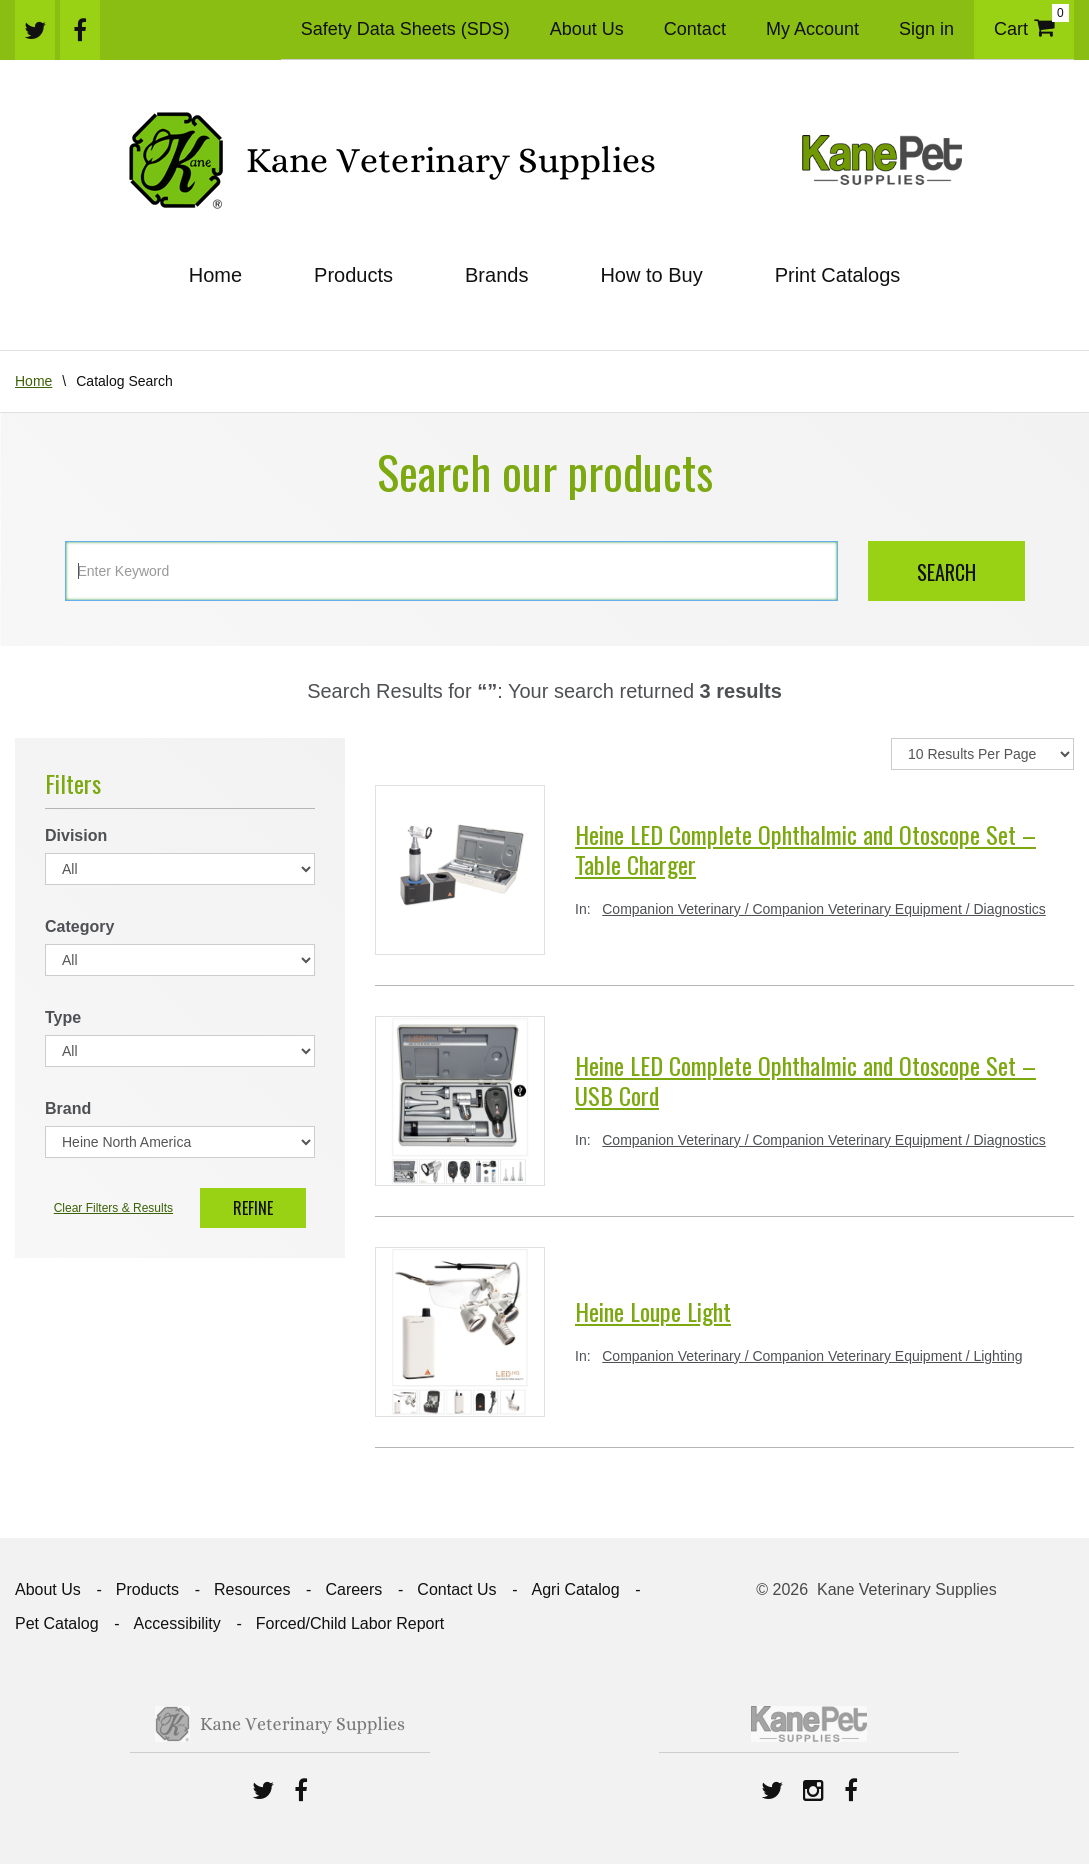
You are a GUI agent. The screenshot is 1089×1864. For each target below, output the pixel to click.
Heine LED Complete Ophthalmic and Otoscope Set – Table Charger (805, 849)
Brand (68, 1108)
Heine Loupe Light (653, 1311)
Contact (695, 29)
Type (63, 1017)
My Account (812, 29)
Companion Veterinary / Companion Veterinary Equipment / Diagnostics (824, 909)
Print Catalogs (838, 275)
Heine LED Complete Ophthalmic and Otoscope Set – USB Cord (805, 1080)
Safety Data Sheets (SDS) (405, 29)
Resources (252, 1589)
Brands (496, 275)
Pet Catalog (57, 1623)
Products (353, 275)
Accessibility (177, 1623)
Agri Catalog (575, 1589)
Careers (353, 1589)
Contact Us (456, 1589)
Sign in (926, 29)
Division (76, 835)
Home (215, 275)
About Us (587, 29)
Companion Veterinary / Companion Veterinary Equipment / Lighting (812, 1356)
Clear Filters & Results (113, 1208)
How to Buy (651, 275)
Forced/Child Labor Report (350, 1623)
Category (79, 926)
